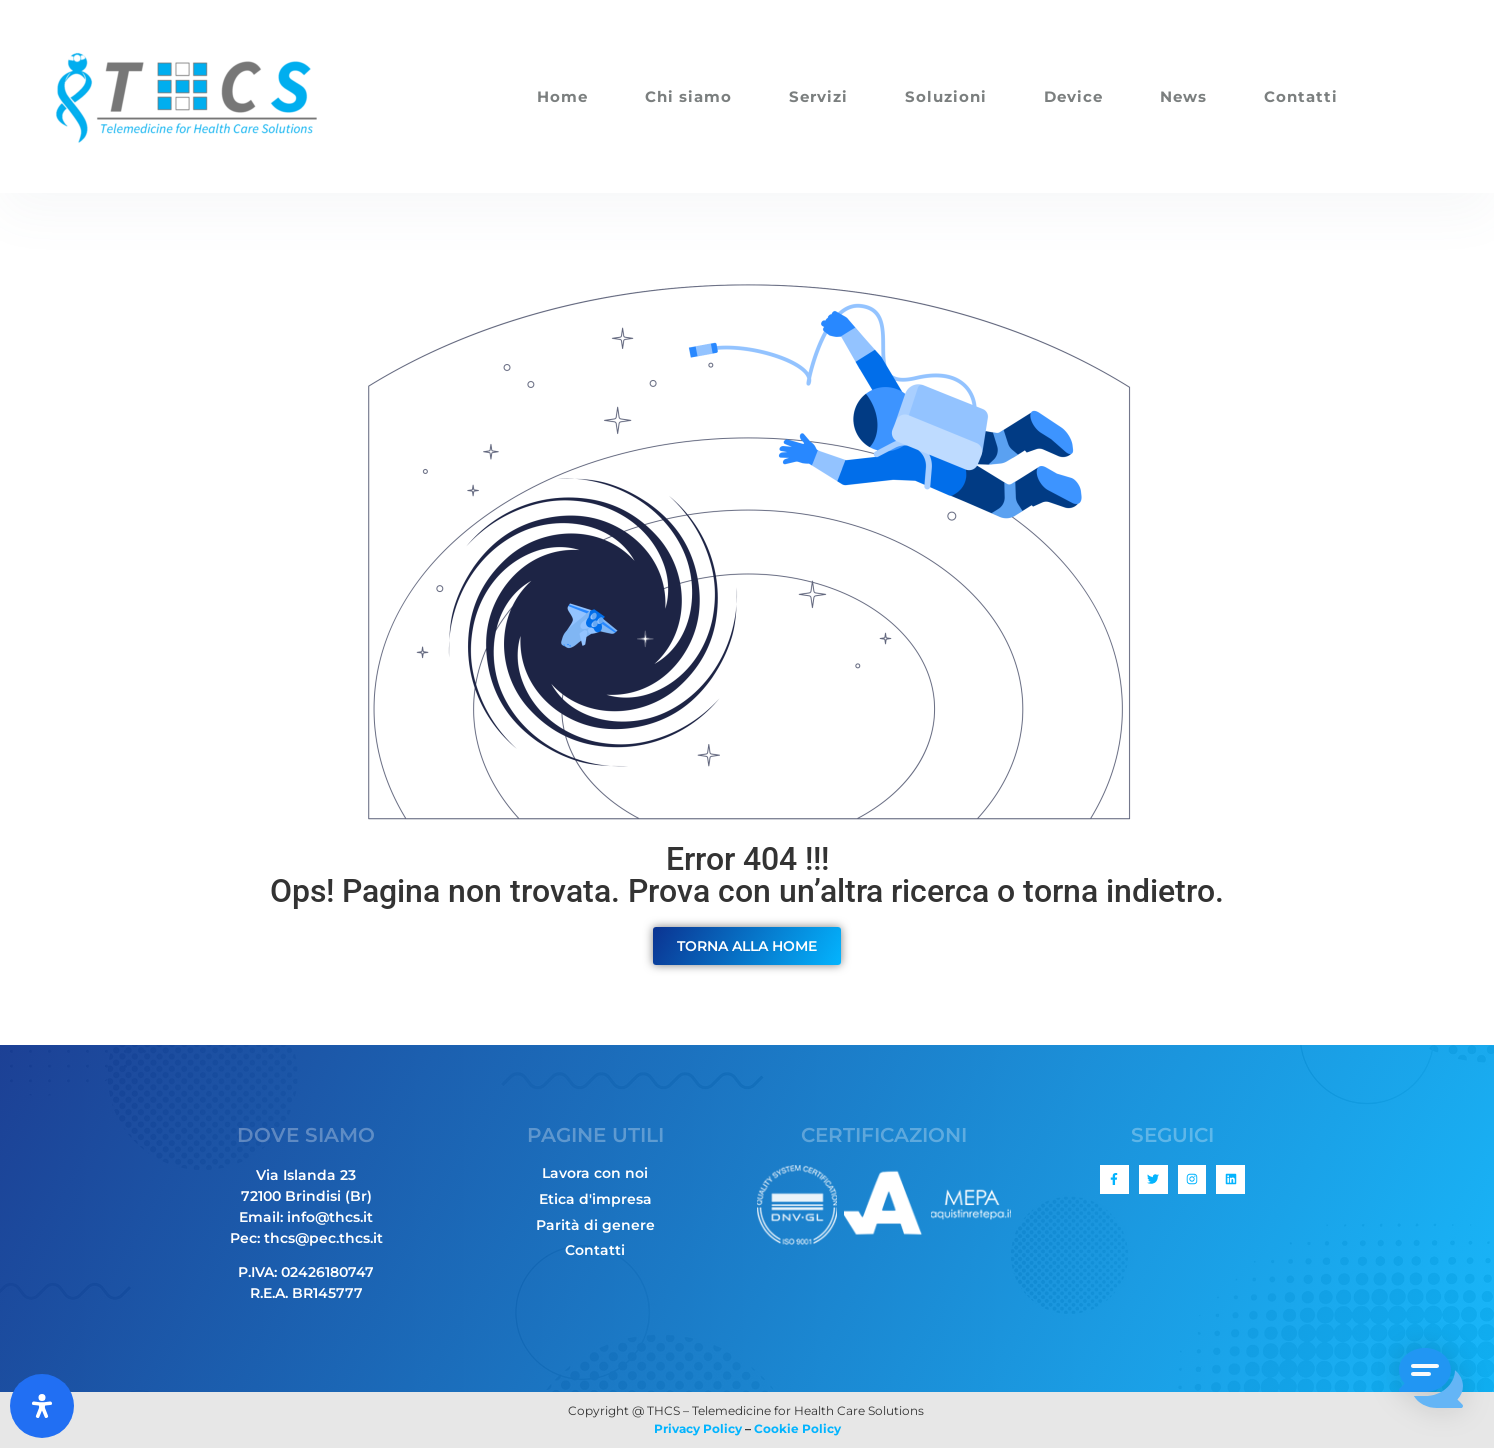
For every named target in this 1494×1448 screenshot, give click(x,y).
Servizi (818, 96)
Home (562, 96)
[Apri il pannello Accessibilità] (42, 1406)
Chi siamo (688, 96)
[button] (1432, 1382)
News (1183, 96)
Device (1073, 96)
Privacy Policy (698, 1428)
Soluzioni (946, 96)
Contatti (1301, 96)
